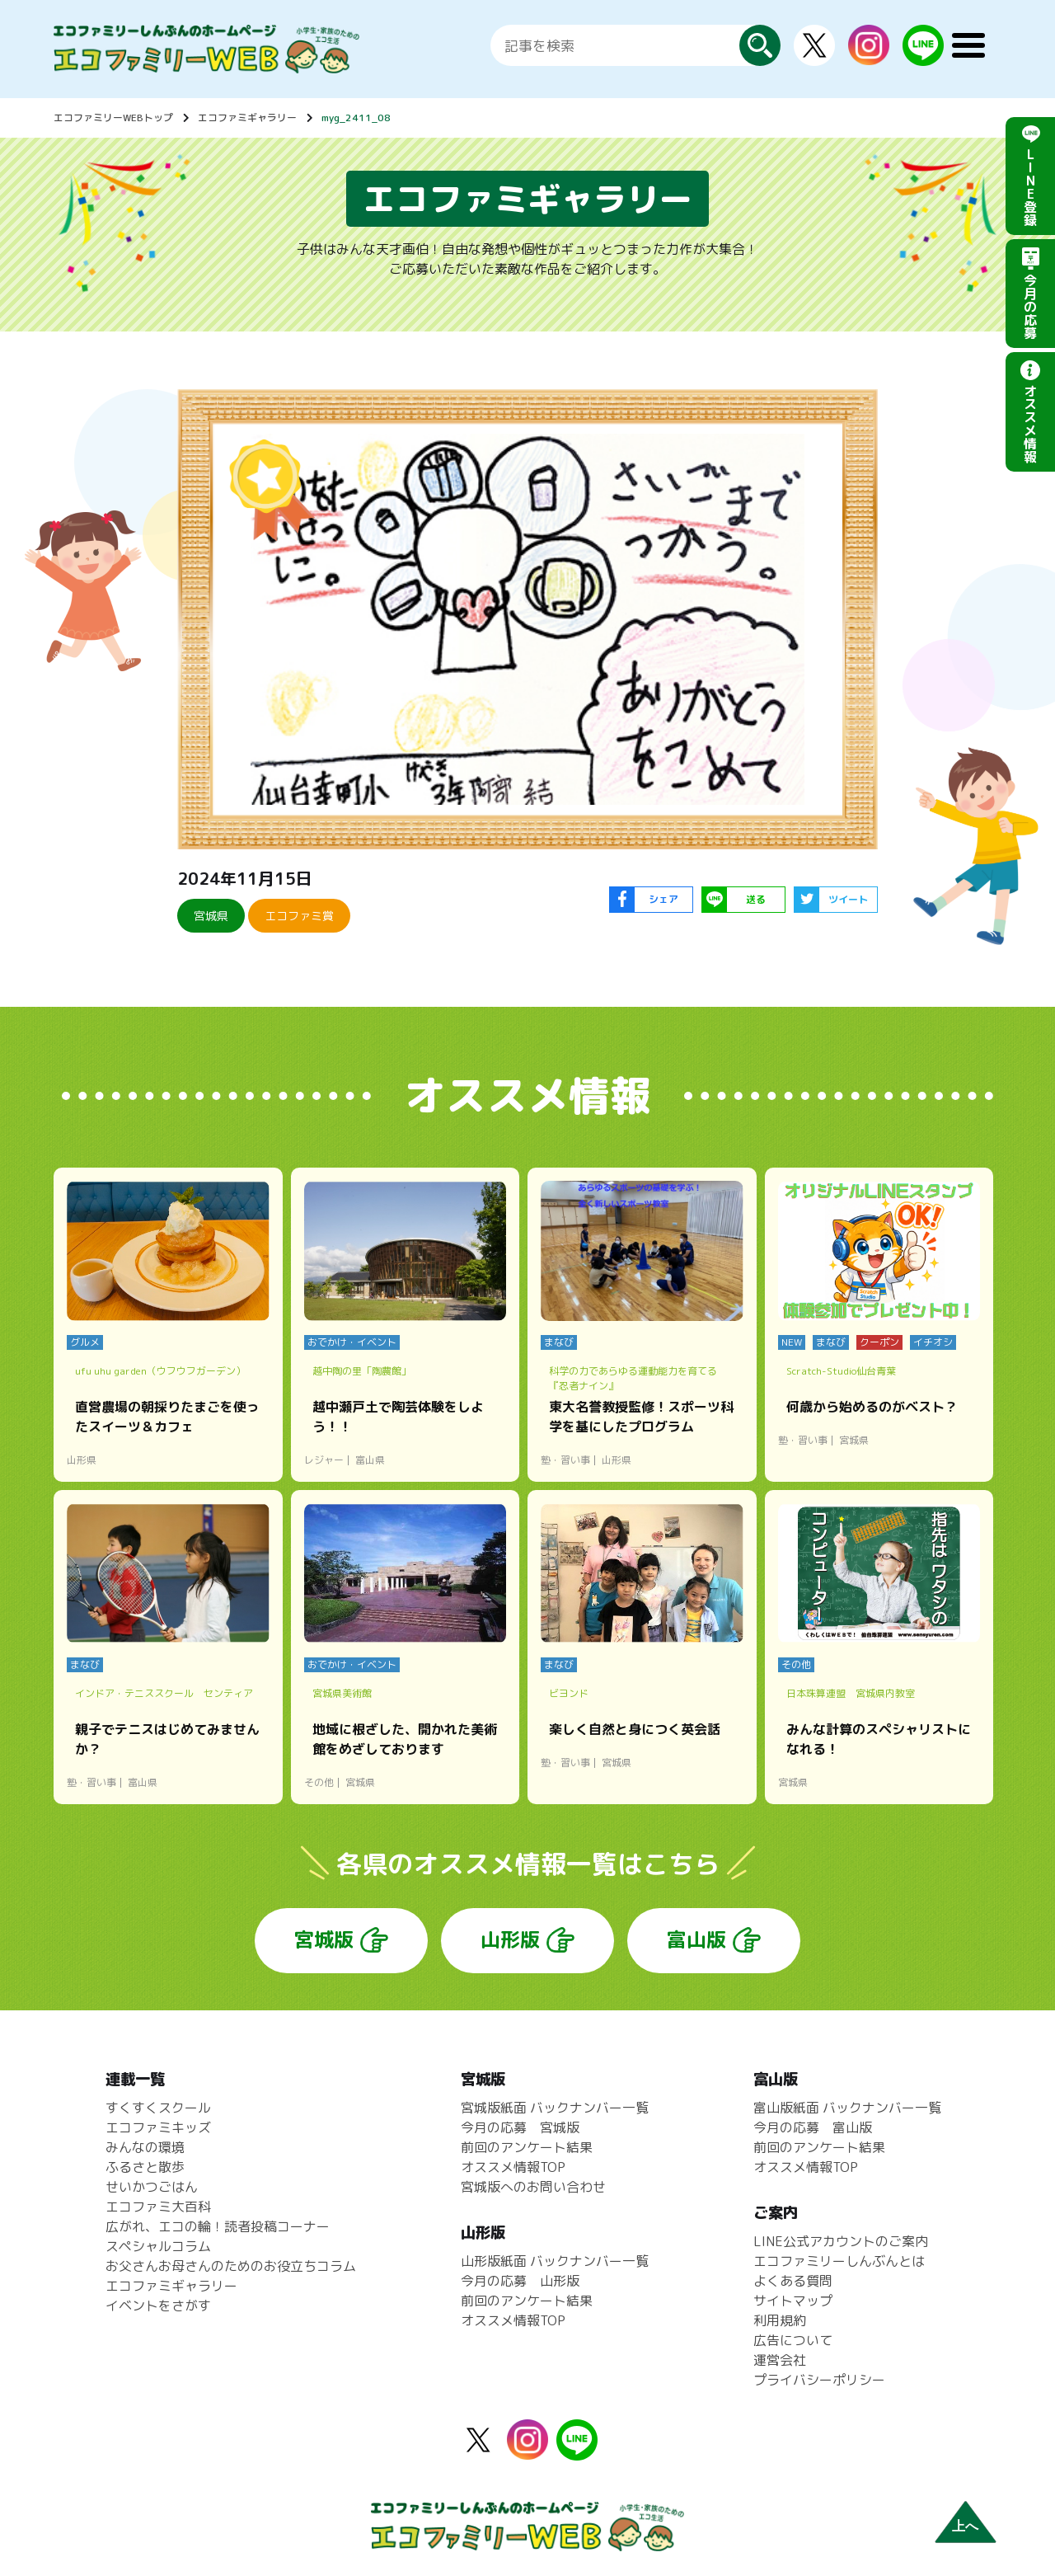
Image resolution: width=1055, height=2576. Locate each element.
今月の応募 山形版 (520, 2281)
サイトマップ (792, 2301)
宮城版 (324, 1939)
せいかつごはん (152, 2187)
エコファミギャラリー (247, 117)
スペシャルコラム (158, 2246)
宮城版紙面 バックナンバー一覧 (555, 2108)
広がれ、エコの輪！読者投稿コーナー (218, 2226)
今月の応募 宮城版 (520, 2127)
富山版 (696, 1939)
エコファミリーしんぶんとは (839, 2261)
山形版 (510, 1939)
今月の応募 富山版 (812, 2127)
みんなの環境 (145, 2147)
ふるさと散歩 (145, 2167)
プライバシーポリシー (819, 2380)
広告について (792, 2340)
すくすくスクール (158, 2108)
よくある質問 (792, 2281)
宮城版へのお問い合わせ (533, 2187)
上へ (965, 2526)
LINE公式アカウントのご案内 (840, 2241)
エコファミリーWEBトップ (113, 117)
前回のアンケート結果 (527, 2147)
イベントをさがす (158, 2305)
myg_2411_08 (356, 117)
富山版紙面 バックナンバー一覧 (847, 2108)
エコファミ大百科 (158, 2207)
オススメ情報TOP (513, 2167)
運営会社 (779, 2360)
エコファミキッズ (158, 2127)
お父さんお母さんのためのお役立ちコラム (231, 2266)
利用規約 (779, 2320)
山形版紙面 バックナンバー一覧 (555, 2261)
